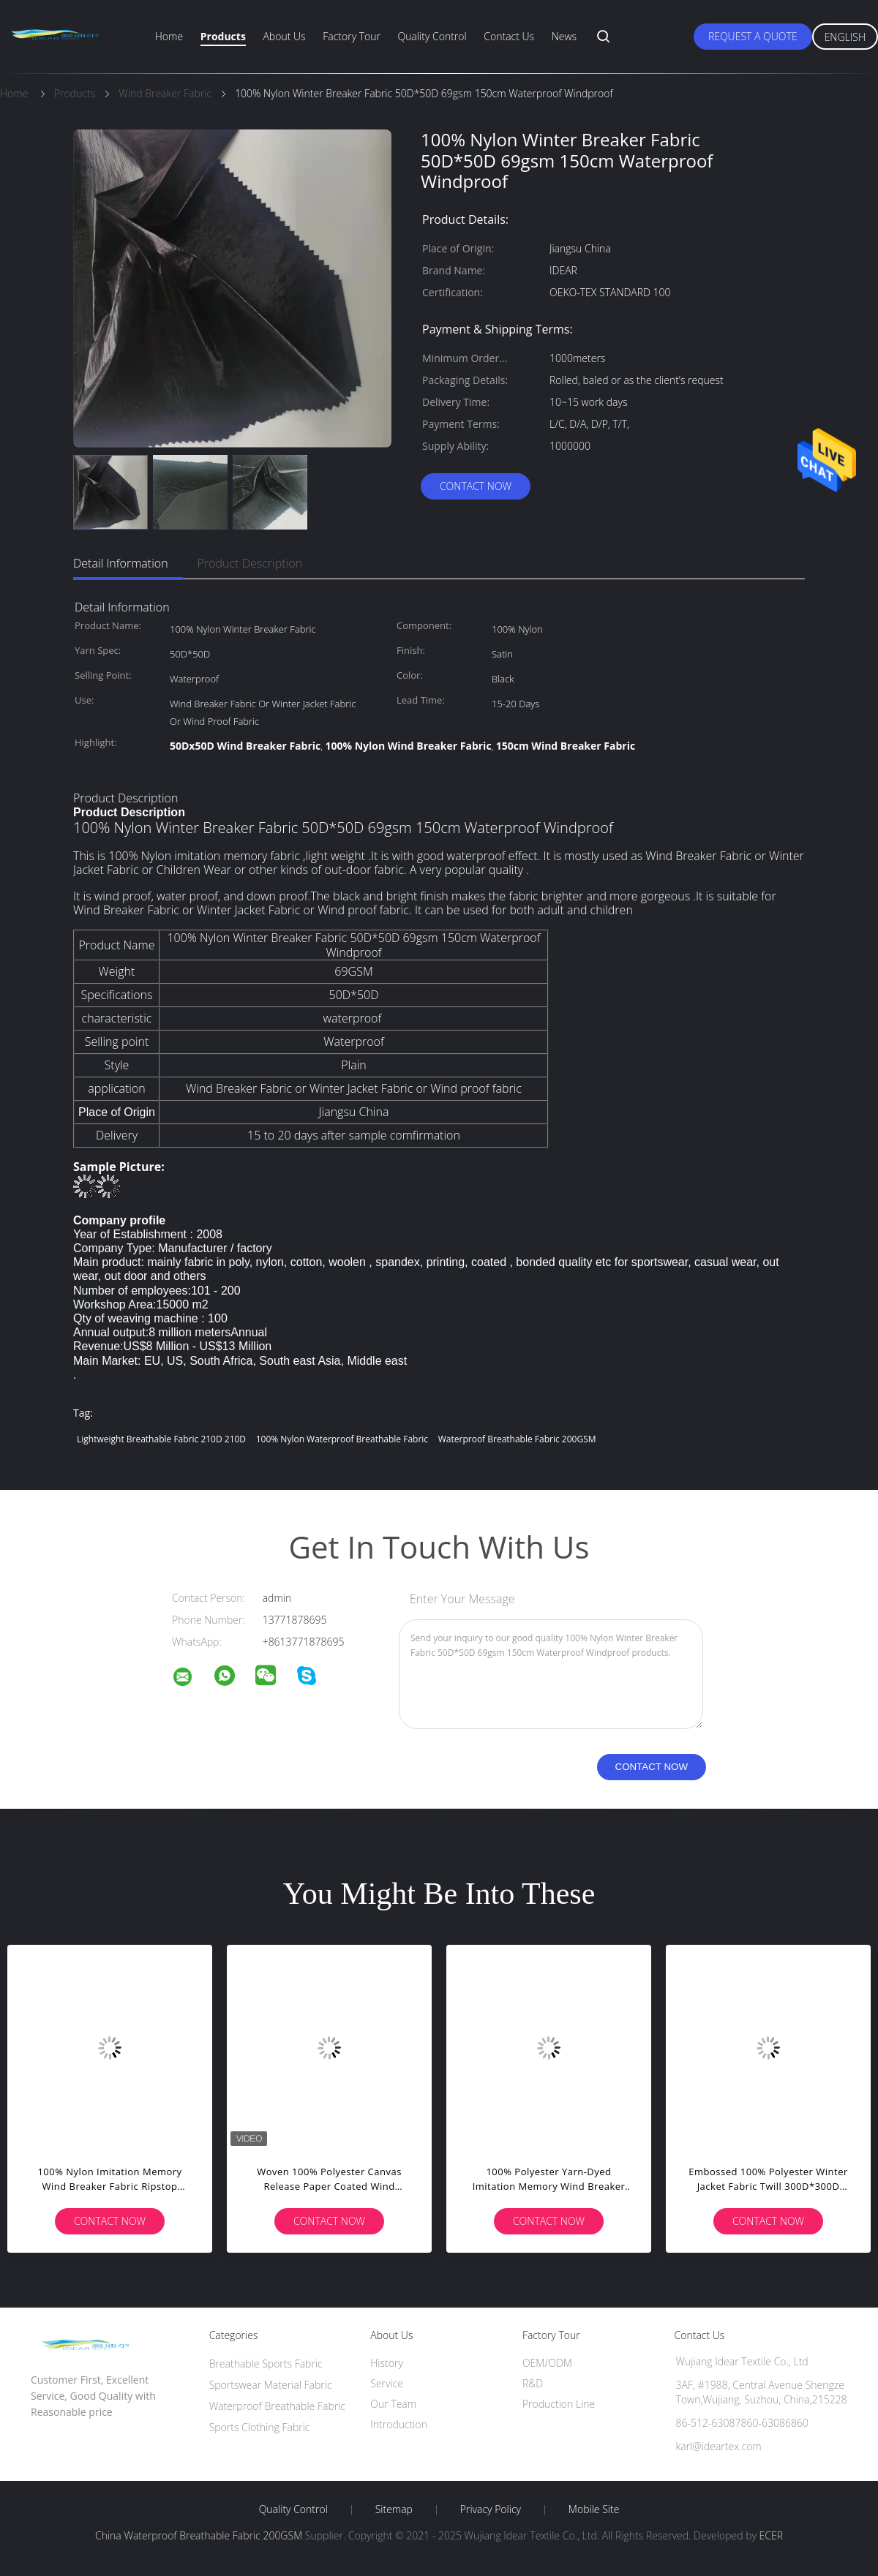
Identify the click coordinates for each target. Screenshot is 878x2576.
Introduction (398, 2424)
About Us (284, 36)
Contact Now (475, 486)
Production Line (558, 2404)
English (845, 37)
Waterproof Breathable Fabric (277, 2406)
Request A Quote (753, 36)
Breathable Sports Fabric (266, 2363)
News (564, 36)
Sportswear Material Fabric (270, 2385)
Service (386, 2383)
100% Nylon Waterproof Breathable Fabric (342, 1439)
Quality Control (432, 36)
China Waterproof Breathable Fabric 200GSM (198, 2535)
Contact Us (509, 36)
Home (169, 36)
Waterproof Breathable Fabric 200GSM (517, 1439)
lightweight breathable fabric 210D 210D (161, 1439)
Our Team (393, 2404)
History (386, 2363)
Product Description (250, 563)
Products (223, 36)
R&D (532, 2383)
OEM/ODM (547, 2363)
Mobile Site (594, 2509)
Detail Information (120, 563)
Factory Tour (351, 36)
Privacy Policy (490, 2509)
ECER (771, 2535)
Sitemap (394, 2509)
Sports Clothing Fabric (259, 2427)
